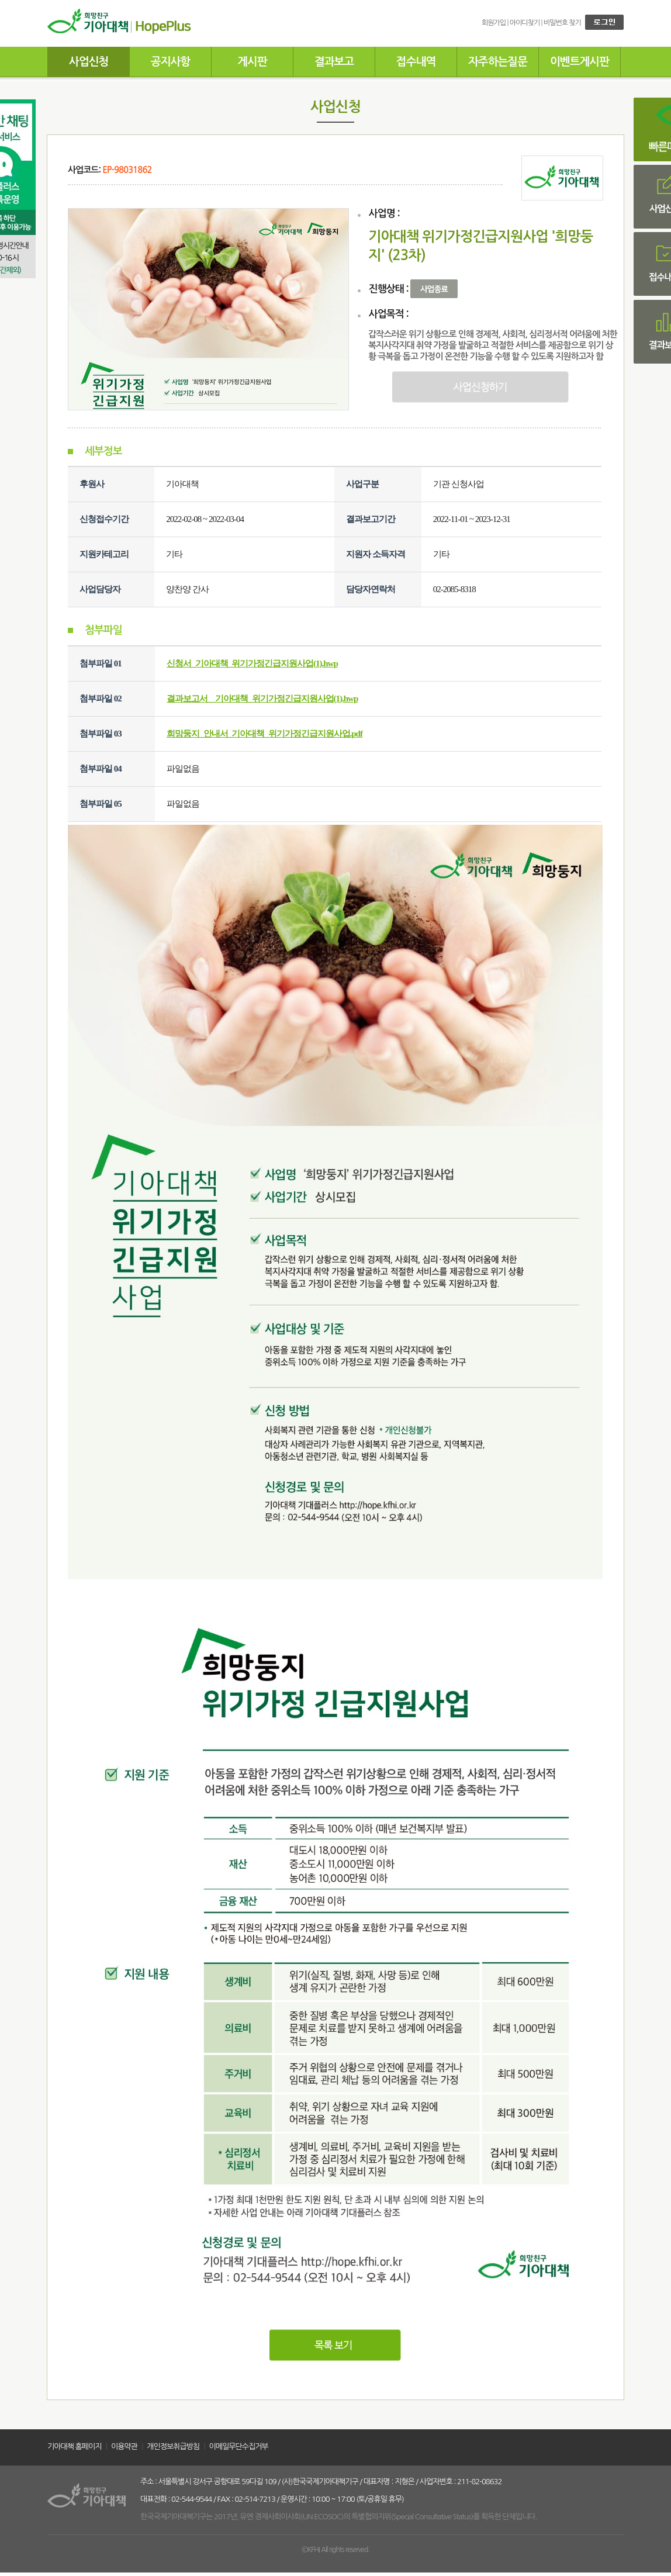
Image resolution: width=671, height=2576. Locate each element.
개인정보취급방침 (173, 2446)
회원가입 (494, 22)
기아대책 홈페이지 (74, 2446)
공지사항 (170, 61)
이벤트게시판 (579, 61)
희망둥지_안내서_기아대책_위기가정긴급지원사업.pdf (264, 733)
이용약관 (124, 2446)
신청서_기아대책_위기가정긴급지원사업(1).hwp (252, 663)
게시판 (252, 61)
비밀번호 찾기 (562, 22)
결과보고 (334, 61)
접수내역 (415, 61)
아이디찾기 (524, 22)
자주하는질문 (497, 61)
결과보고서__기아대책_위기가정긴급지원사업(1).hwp (262, 698)
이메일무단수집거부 (238, 2446)
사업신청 (88, 61)
